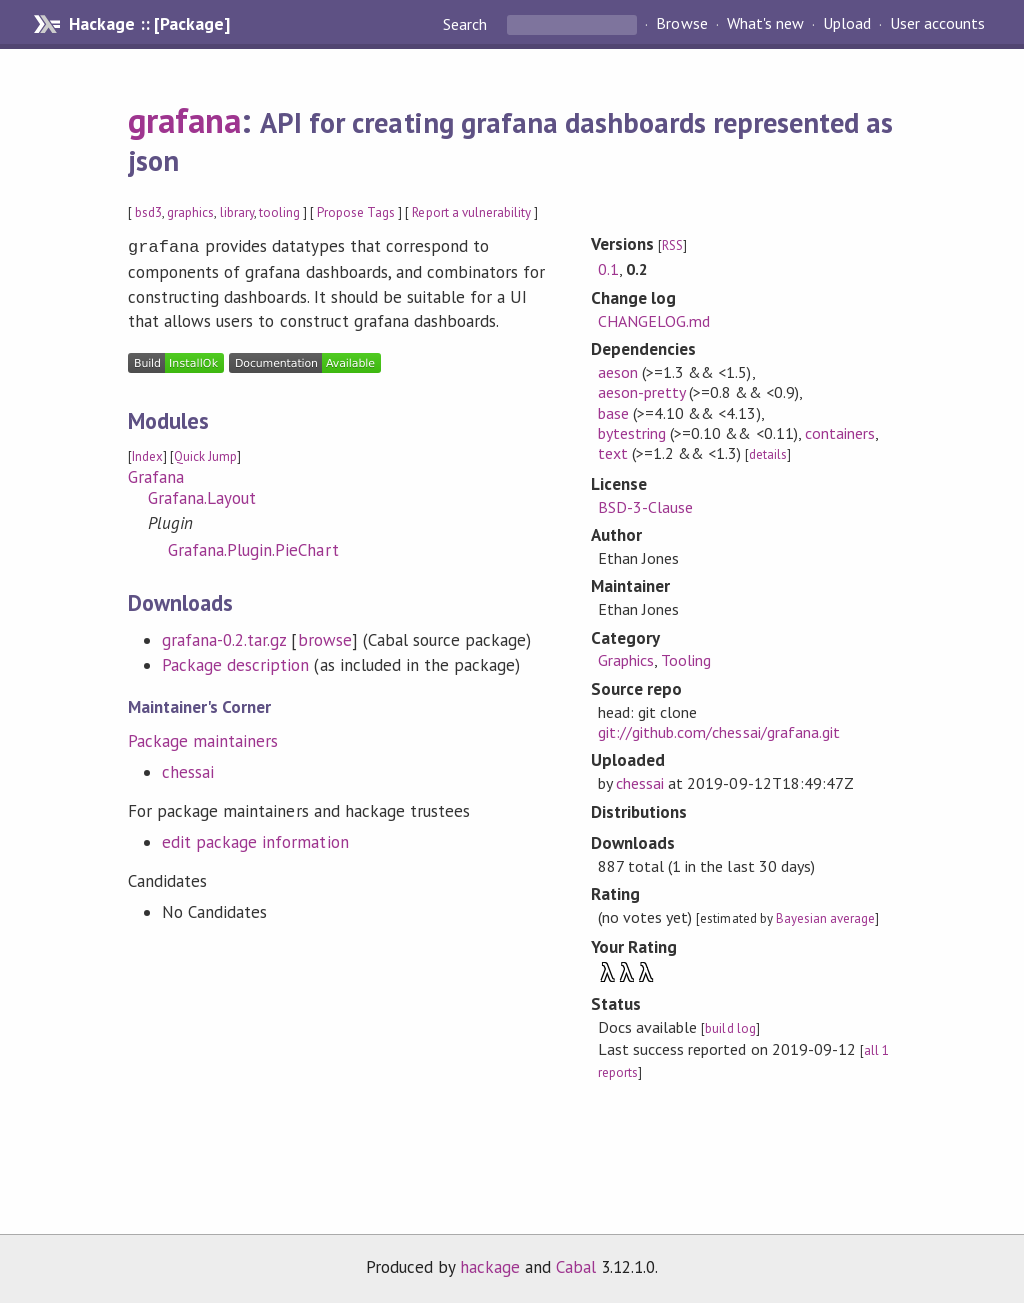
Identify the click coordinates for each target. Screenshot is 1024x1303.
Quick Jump (205, 454)
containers (840, 433)
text (613, 453)
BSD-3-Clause (645, 507)
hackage (490, 1267)
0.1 (608, 269)
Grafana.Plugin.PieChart (253, 548)
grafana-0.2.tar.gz (224, 638)
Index (147, 454)
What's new (765, 24)
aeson (618, 372)
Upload (847, 24)
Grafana (156, 475)
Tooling (686, 660)
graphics (190, 212)
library (237, 212)
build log (730, 1028)
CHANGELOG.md (654, 321)
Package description (235, 663)
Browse (681, 24)
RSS (672, 245)
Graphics (626, 660)
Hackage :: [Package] (149, 24)
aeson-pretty (641, 392)
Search (467, 24)
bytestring (632, 433)
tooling (279, 212)
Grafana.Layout (202, 496)
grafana (184, 120)
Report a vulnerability (471, 212)
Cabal (576, 1267)
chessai (188, 770)
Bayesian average (825, 918)
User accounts (937, 24)
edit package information (255, 840)
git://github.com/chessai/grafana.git (719, 732)
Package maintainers (203, 739)
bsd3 (148, 212)
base (613, 413)
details (768, 454)
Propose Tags (356, 212)
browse (325, 638)
